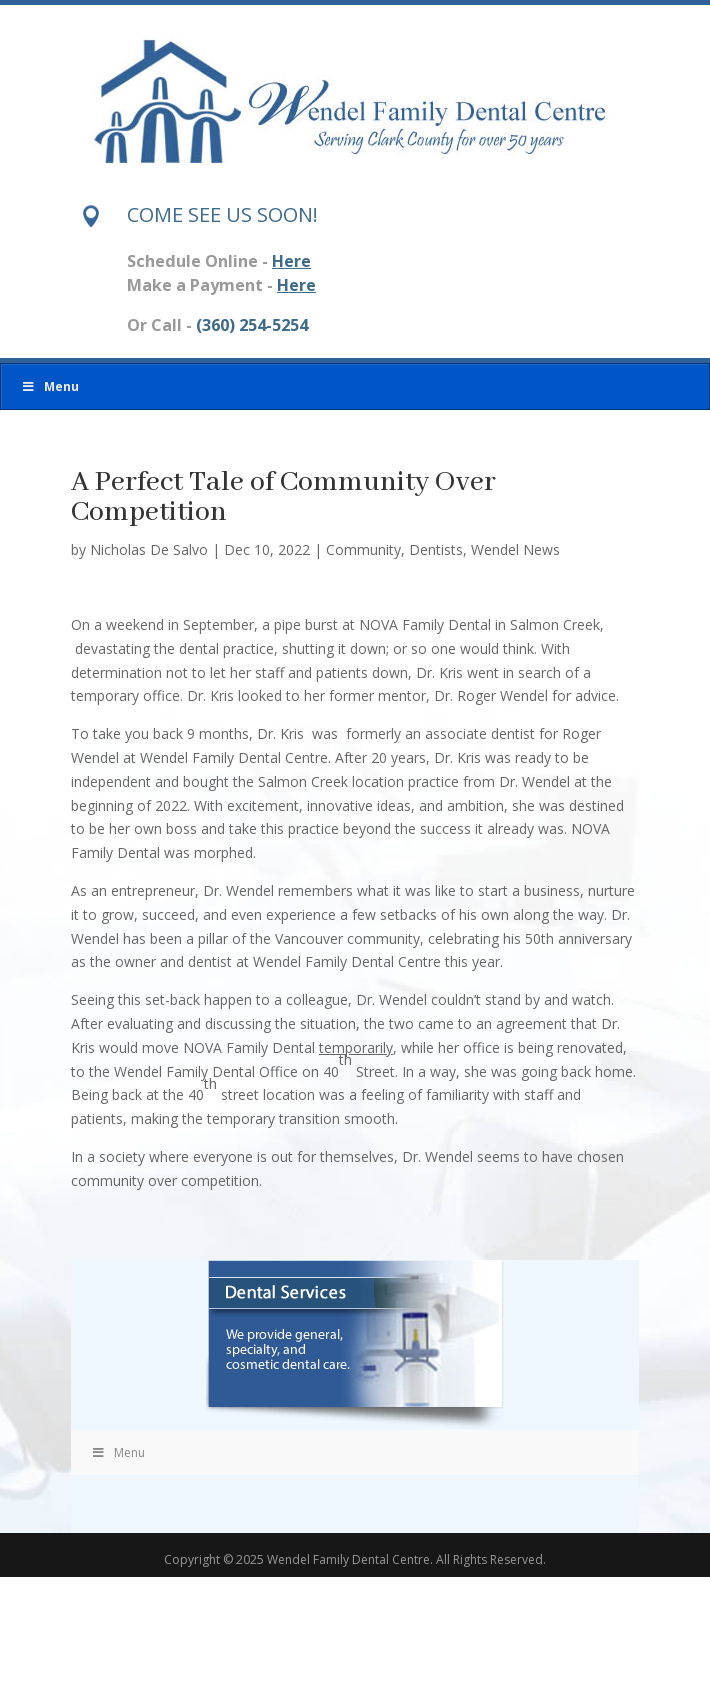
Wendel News (515, 549)
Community (363, 549)
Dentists (436, 549)
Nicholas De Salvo (149, 549)
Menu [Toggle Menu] (50, 386)
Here (291, 261)
